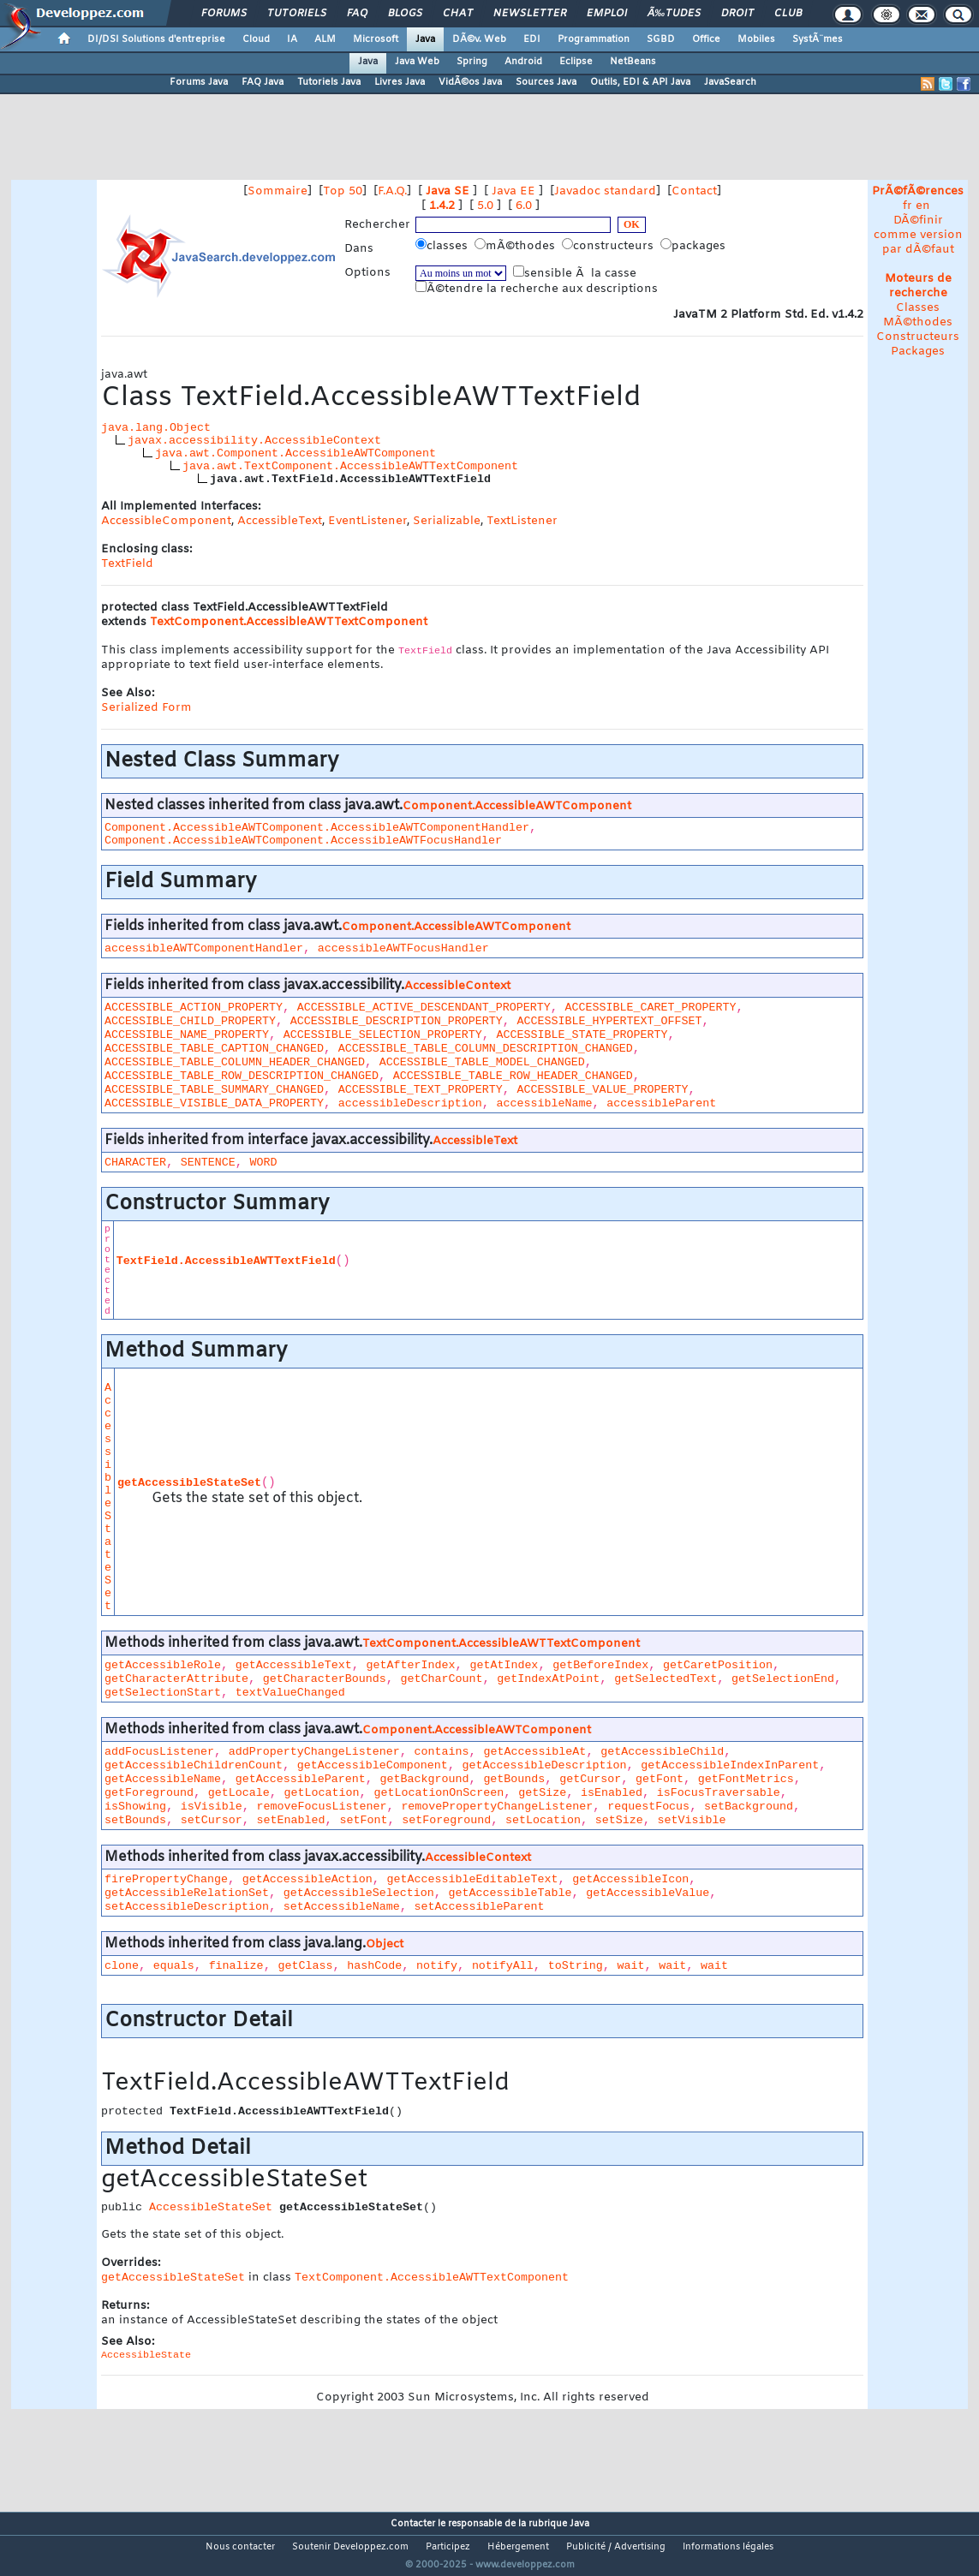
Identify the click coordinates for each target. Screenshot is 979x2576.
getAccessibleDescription (545, 1765)
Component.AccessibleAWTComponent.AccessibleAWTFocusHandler (303, 840)
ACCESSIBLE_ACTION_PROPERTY (193, 1007)
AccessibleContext (457, 986)
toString (575, 1965)
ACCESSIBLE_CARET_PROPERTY (651, 1007)
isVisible (211, 1806)
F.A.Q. (392, 191)
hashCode (374, 1965)
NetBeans (633, 62)
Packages (918, 351)
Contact (694, 191)
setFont (363, 1820)
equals (173, 1965)
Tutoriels (297, 14)
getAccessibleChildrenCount (193, 1765)
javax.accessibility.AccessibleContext (254, 440)
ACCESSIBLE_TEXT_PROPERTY (420, 1089)
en (923, 206)
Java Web (417, 62)
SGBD (661, 39)
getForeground (149, 1792)
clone (121, 1965)
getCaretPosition (718, 1665)
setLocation (543, 1820)
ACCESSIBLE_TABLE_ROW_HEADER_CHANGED (513, 1076)
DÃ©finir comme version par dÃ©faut (918, 235)
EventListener (367, 521)
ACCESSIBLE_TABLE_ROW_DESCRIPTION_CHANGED (241, 1076)
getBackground (424, 1779)
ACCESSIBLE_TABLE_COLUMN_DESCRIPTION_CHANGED (485, 1048)
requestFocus (648, 1806)
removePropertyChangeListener (497, 1806)
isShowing (135, 1806)
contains (442, 1751)
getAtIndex (503, 1665)
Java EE (513, 191)
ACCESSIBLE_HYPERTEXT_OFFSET (609, 1021)
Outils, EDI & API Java (640, 82)
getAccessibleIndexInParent (730, 1765)
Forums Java (199, 82)
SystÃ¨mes (817, 39)
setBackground (748, 1806)
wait (630, 1965)
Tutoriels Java (329, 82)
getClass (305, 1965)
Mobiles (756, 39)
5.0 (485, 206)
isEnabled (611, 1792)
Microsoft (375, 39)
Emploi (607, 14)
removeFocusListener (322, 1806)
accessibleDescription (410, 1103)
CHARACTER (135, 1162)
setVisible (692, 1820)
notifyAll (503, 1965)
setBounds (135, 1820)
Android (523, 62)
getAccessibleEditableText (472, 1879)
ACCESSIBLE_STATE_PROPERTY (582, 1035)
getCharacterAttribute (176, 1679)
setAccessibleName (342, 1906)
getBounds (514, 1779)
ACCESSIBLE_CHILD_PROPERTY (190, 1021)
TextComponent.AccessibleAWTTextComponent (288, 622)
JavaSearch (730, 82)
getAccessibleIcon (630, 1879)
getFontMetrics (746, 1779)
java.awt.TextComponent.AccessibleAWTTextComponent (350, 466)
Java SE (447, 191)
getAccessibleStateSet (189, 1482)
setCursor (211, 1820)
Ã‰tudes (674, 14)
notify (436, 1965)
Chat (458, 14)
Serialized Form (146, 708)
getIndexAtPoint (548, 1679)
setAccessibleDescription (186, 1906)
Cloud (256, 39)
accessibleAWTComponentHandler (203, 948)
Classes (918, 308)
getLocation (322, 1792)
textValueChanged (290, 1692)
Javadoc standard (605, 191)
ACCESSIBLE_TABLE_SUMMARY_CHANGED (214, 1089)
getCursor (590, 1779)
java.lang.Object (156, 427)
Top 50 (342, 191)
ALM (325, 39)
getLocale (239, 1792)
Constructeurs (917, 337)
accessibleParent (661, 1103)
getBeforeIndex (600, 1665)
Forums (224, 14)
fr (907, 206)
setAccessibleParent (480, 1906)
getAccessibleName (162, 1779)
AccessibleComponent (166, 521)
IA (292, 39)
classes (443, 245)
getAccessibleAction (307, 1879)
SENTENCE (208, 1162)
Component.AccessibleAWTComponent (517, 806)
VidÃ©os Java (470, 82)
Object (384, 1944)
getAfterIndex (411, 1665)
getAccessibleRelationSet (186, 1893)
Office (706, 39)
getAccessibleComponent (372, 1765)
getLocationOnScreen (438, 1792)
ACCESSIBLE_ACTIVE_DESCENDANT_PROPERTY (424, 1007)
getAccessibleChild (662, 1751)
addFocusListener (159, 1751)
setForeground (446, 1820)
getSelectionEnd (782, 1679)
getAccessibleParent (301, 1779)
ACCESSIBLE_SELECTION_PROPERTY (383, 1035)
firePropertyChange (166, 1879)
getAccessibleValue (647, 1893)
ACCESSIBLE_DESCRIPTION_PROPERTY (396, 1021)
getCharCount (442, 1679)
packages (694, 245)
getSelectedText (665, 1679)
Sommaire (277, 191)
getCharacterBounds (324, 1679)
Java (425, 39)
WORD (264, 1162)
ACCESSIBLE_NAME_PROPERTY (186, 1035)
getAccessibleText (294, 1665)
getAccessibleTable (510, 1893)
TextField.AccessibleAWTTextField (226, 1261)
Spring (472, 62)
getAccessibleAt (534, 1751)
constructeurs (609, 245)
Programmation (594, 39)
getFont (660, 1779)
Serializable (447, 521)
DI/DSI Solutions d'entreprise (156, 39)
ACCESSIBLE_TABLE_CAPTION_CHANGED (214, 1048)
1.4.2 (442, 206)
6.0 (523, 206)
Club (788, 14)
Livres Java (399, 82)
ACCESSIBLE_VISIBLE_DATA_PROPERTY (214, 1103)
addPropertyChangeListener (314, 1751)
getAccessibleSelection (359, 1893)
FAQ (357, 14)
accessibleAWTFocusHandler (403, 948)
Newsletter (530, 14)
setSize (619, 1820)
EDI (531, 39)
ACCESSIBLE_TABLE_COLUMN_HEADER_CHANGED (234, 1062)
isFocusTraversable (718, 1792)
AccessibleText (279, 521)
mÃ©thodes (516, 245)
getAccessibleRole (162, 1665)
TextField (127, 564)
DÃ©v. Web (479, 39)
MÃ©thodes (917, 322)
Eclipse (576, 62)
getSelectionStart (162, 1692)
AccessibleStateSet (107, 1497)
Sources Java (546, 82)
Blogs (405, 14)
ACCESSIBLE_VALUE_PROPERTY (603, 1089)
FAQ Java (263, 82)
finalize (236, 1965)
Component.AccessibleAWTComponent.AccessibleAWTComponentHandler (316, 827)
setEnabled (291, 1820)
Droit (737, 14)
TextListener (522, 521)
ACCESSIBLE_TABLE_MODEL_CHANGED (482, 1062)
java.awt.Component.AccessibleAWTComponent (295, 453)
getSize (542, 1792)
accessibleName (545, 1103)
